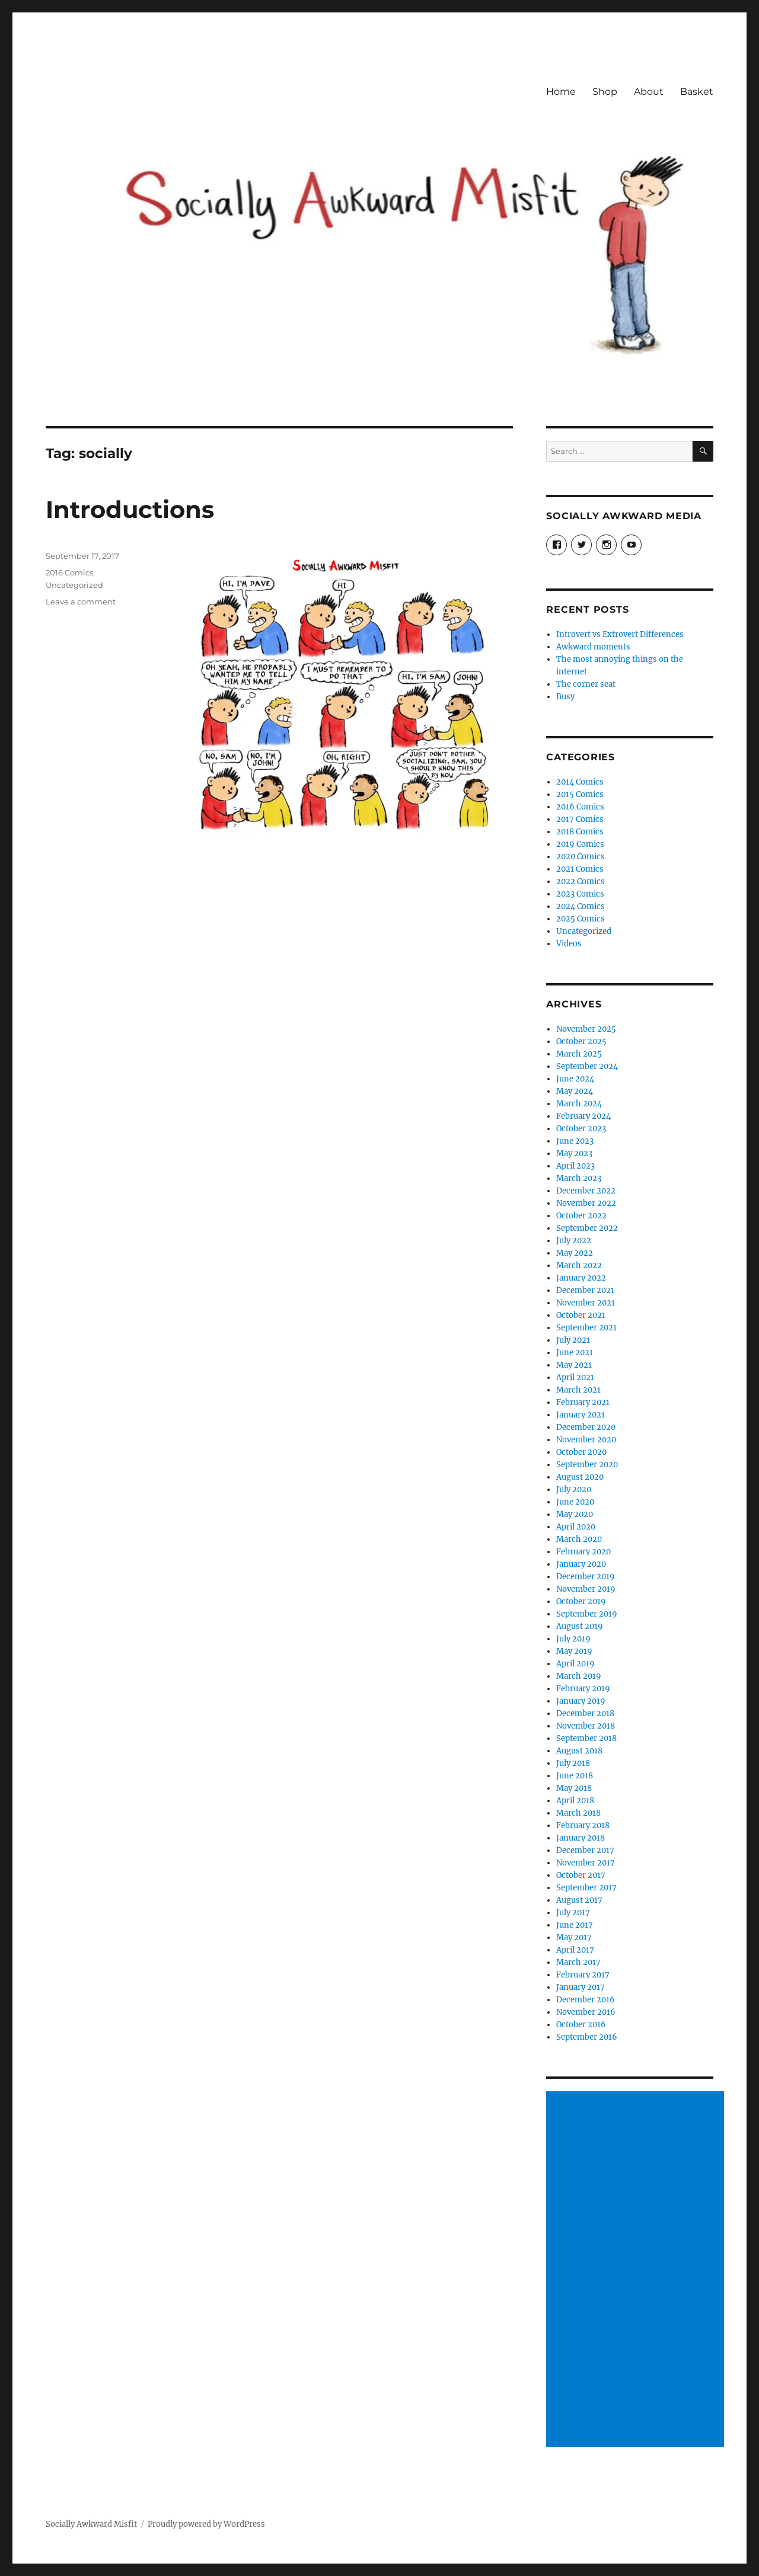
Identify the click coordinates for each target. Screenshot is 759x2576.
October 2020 (581, 1452)
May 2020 (574, 1514)
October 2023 (581, 1129)
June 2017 (574, 1925)
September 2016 (586, 2037)
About (649, 91)
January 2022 (581, 1278)
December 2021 (585, 1290)
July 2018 (573, 1763)
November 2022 (586, 1203)
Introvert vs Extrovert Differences (620, 634)
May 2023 (574, 1153)
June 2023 (575, 1141)
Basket (696, 91)
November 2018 (585, 1726)
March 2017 (578, 1962)
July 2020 (573, 1489)
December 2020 (586, 1427)
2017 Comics (580, 819)
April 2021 (575, 1377)
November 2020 (586, 1440)
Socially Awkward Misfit (91, 2524)
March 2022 (579, 1265)
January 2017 (580, 1987)
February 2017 (583, 1975)
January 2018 (580, 1838)
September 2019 (586, 1614)
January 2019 (580, 1701)
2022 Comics (580, 881)
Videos (569, 944)
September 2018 (586, 1738)
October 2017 (580, 1875)
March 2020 (579, 1539)
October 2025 (581, 1041)
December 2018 (585, 1713)
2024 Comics (580, 906)
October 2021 (580, 1315)
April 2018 (575, 1801)
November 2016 (586, 2012)
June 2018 (574, 1776)
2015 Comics (580, 794)
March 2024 (579, 1104)
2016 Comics (69, 572)
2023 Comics (580, 894)
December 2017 (585, 1850)
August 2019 (579, 1626)
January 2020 (581, 1564)
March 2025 (579, 1054)
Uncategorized (74, 585)
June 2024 (575, 1079)
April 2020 (575, 1527)
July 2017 (573, 1913)
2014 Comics (580, 782)
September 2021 (586, 1328)
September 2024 (587, 1066)
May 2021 (574, 1365)
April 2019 (575, 1664)
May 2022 (574, 1253)
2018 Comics (580, 832)
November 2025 (586, 1029)
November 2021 (585, 1303)
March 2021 (578, 1390)
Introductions (130, 509)
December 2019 (585, 1577)
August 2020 (580, 1477)
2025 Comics (580, 919)
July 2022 (573, 1241)
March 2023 (578, 1178)
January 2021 (580, 1415)
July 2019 (573, 1639)
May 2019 (574, 1651)
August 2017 (579, 1900)
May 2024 (574, 1091)
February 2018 (583, 1825)
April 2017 (575, 1950)
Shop (604, 91)
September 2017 (586, 1888)
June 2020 (575, 1502)
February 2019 (583, 1689)
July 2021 (573, 1340)
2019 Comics (580, 844)
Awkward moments (593, 647)
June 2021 (574, 1353)
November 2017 (585, 1863)
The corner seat (586, 684)
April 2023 (575, 1166)
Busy (565, 697)
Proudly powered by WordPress (206, 2524)
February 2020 (583, 1552)
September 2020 (587, 1465)
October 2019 (581, 1601)
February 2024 (583, 1116)
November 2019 (586, 1589)
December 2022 (586, 1191)
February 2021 (583, 1402)
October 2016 (581, 2025)
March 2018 (578, 1813)
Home (561, 91)
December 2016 (585, 2000)
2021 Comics (580, 869)
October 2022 (581, 1216)
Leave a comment (81, 601)
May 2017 (574, 1937)
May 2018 (574, 1788)
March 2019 (578, 1676)
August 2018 (579, 1751)
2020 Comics (580, 857)
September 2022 (587, 1228)
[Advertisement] (637, 2270)
